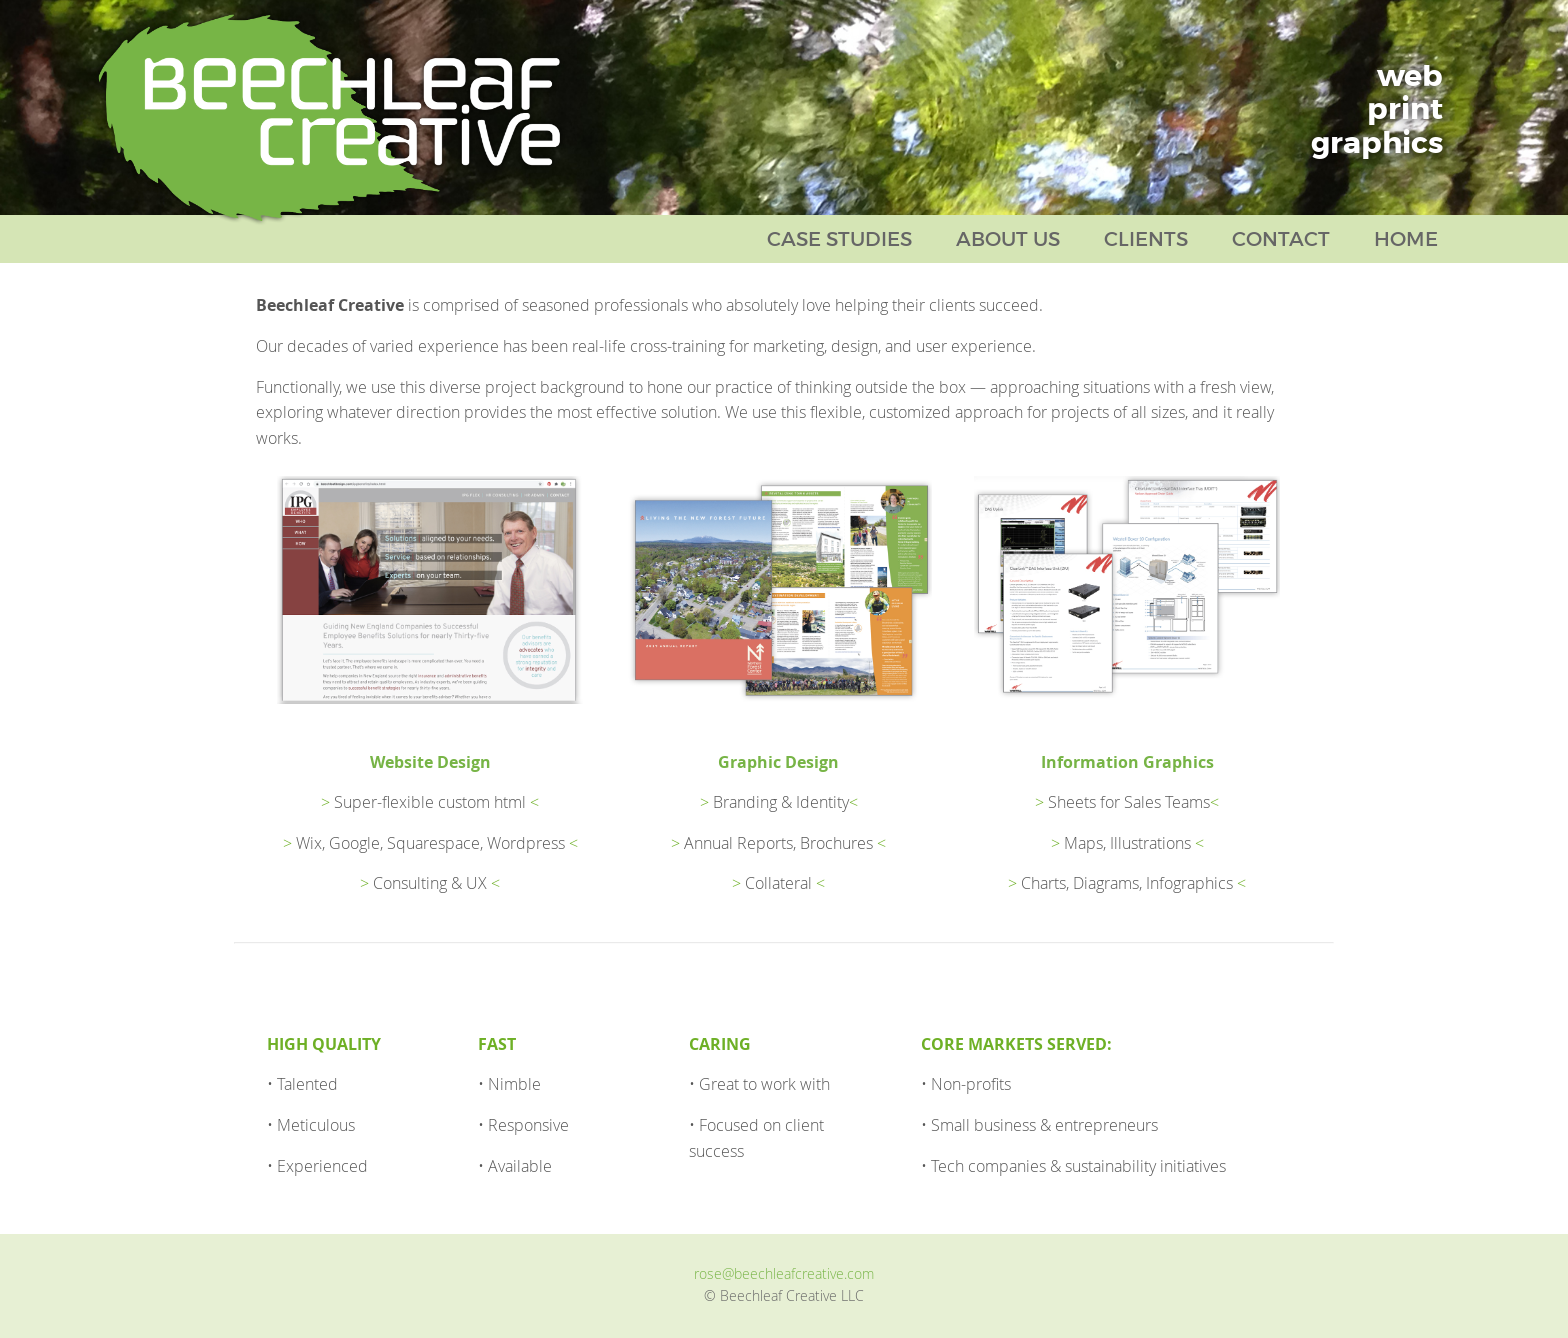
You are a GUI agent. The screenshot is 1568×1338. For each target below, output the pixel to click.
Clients (1146, 239)
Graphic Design (778, 762)
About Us (1008, 239)
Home (1406, 239)
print (1405, 109)
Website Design (430, 762)
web (1410, 76)
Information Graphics (1127, 762)
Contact (1281, 239)
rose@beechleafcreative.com (784, 1274)
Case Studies (839, 239)
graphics (1377, 143)
